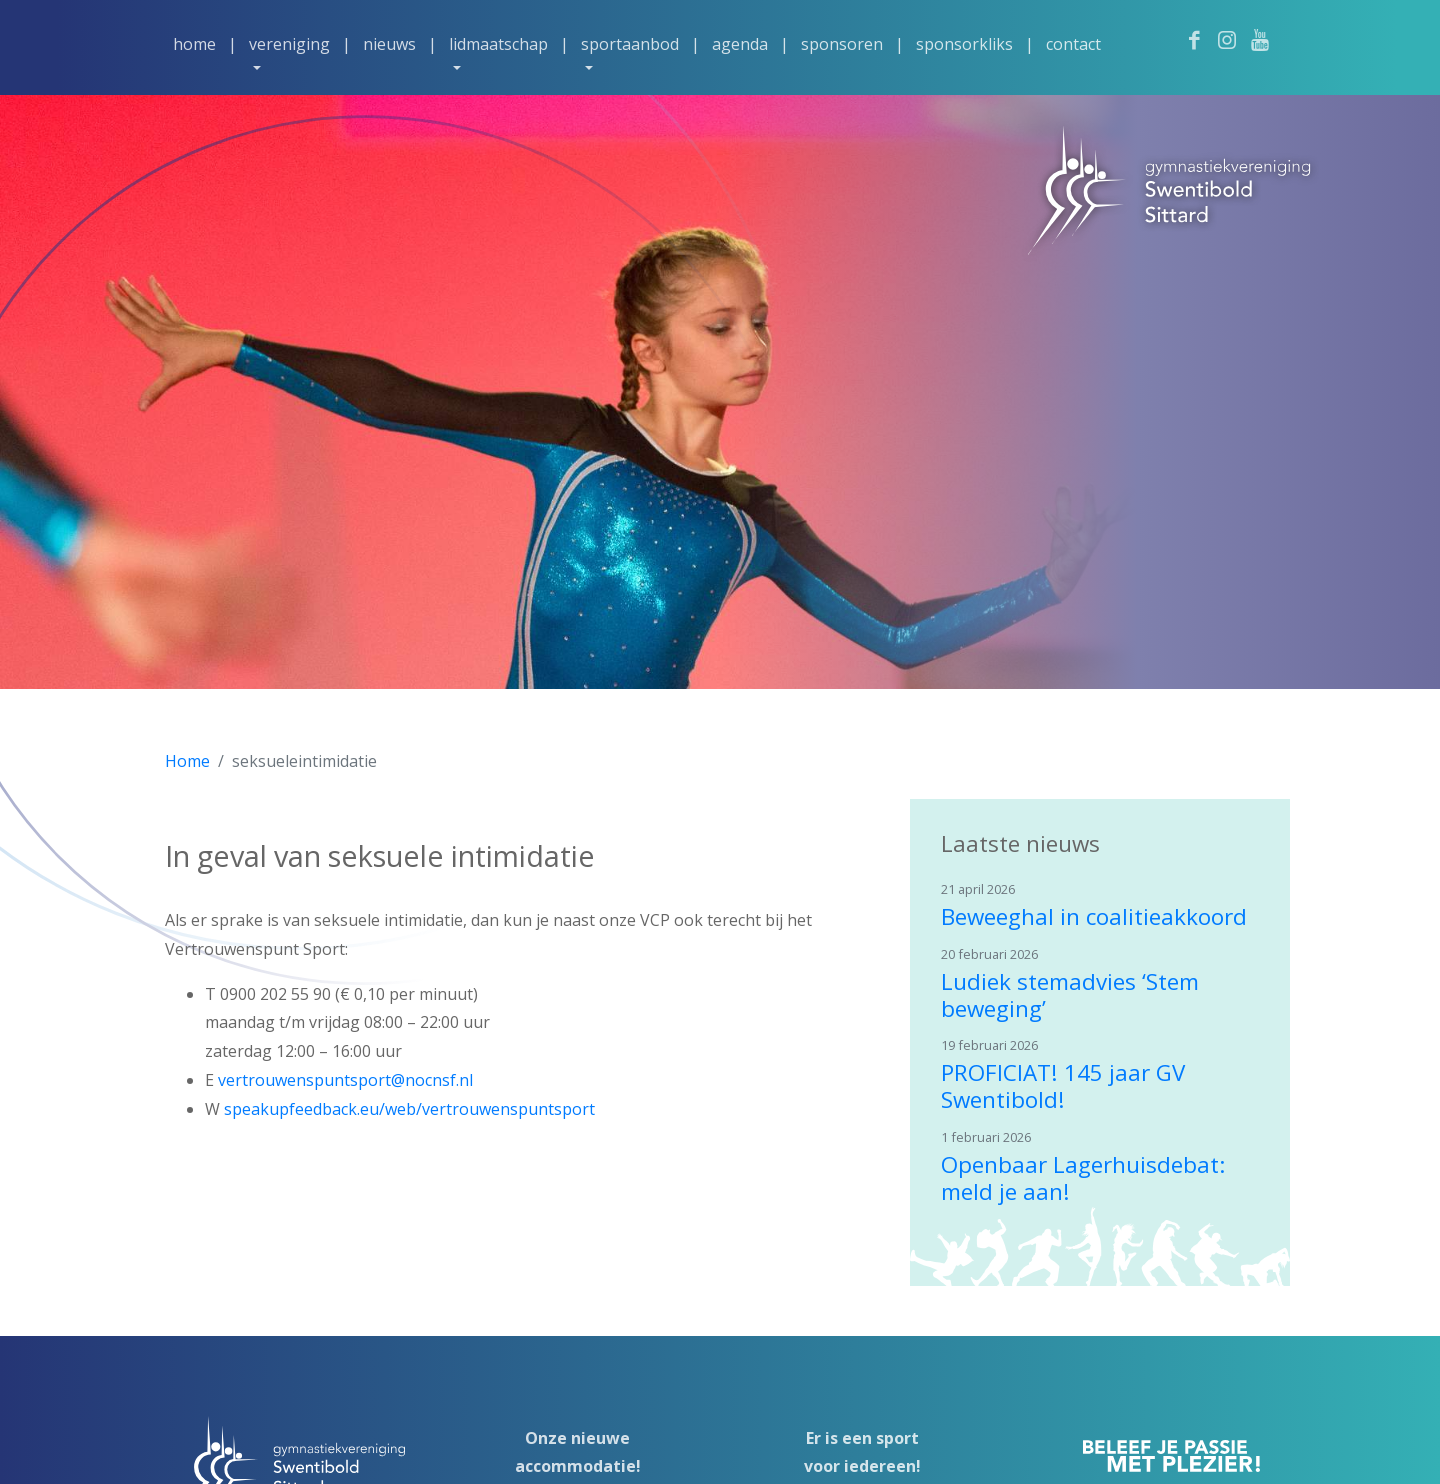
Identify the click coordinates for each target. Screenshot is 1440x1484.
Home (194, 44)
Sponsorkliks (964, 44)
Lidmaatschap (498, 44)
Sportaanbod (630, 44)
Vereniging (289, 44)
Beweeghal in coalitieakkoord (1094, 916)
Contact (1073, 44)
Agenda (740, 44)
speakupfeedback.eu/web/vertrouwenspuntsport (409, 1109)
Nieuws (389, 44)
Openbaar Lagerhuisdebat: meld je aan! (1083, 1178)
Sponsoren (842, 44)
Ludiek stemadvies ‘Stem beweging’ (1070, 995)
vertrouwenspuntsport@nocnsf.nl (345, 1080)
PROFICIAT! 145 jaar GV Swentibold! (1063, 1086)
